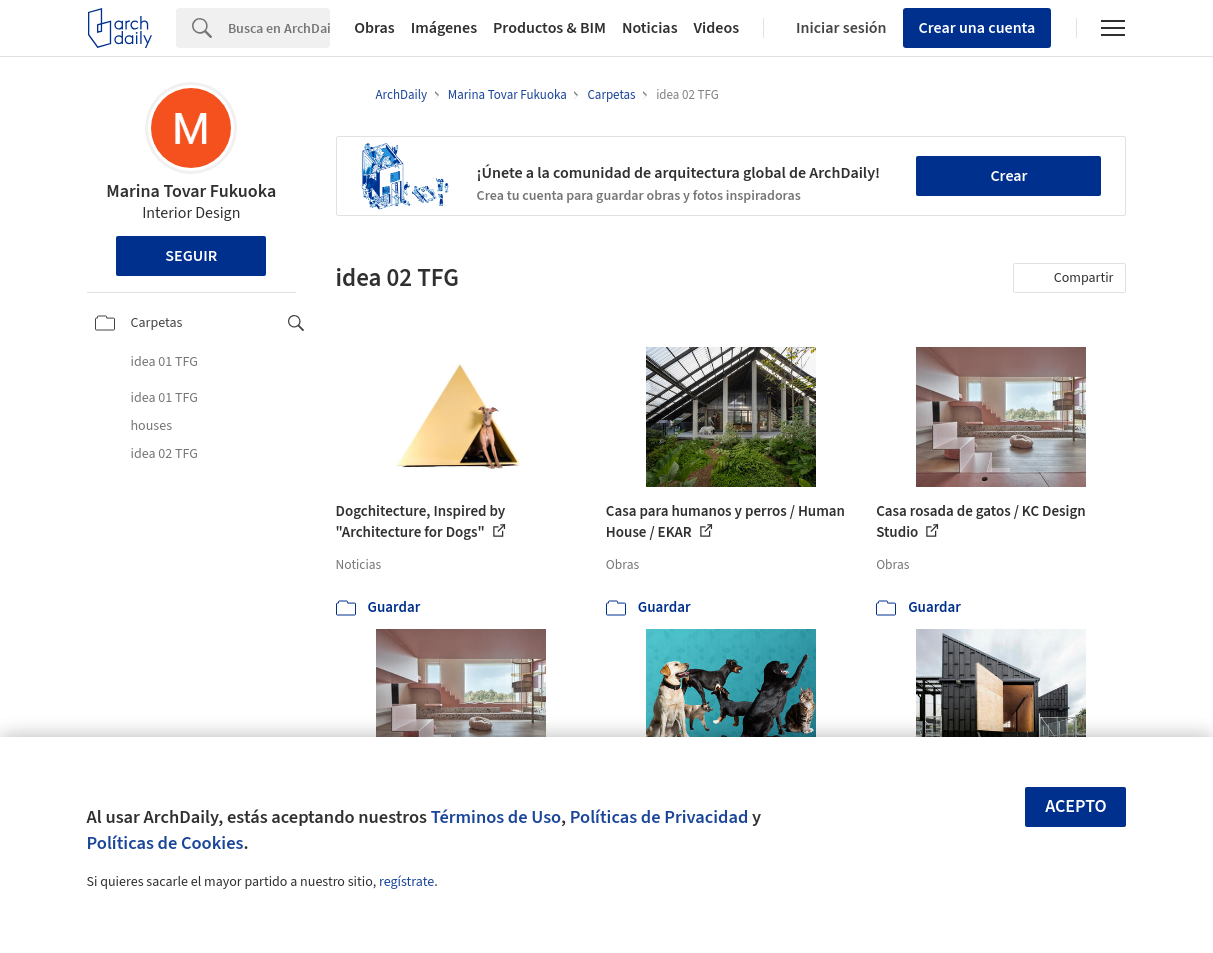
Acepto (1076, 806)
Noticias (650, 28)
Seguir (191, 256)
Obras (374, 28)
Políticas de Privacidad (659, 817)
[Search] (279, 28)
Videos (717, 28)
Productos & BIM (549, 28)
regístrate (406, 882)
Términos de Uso (496, 817)
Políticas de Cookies (165, 843)
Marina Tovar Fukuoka (191, 191)
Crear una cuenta (977, 28)
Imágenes (444, 28)
